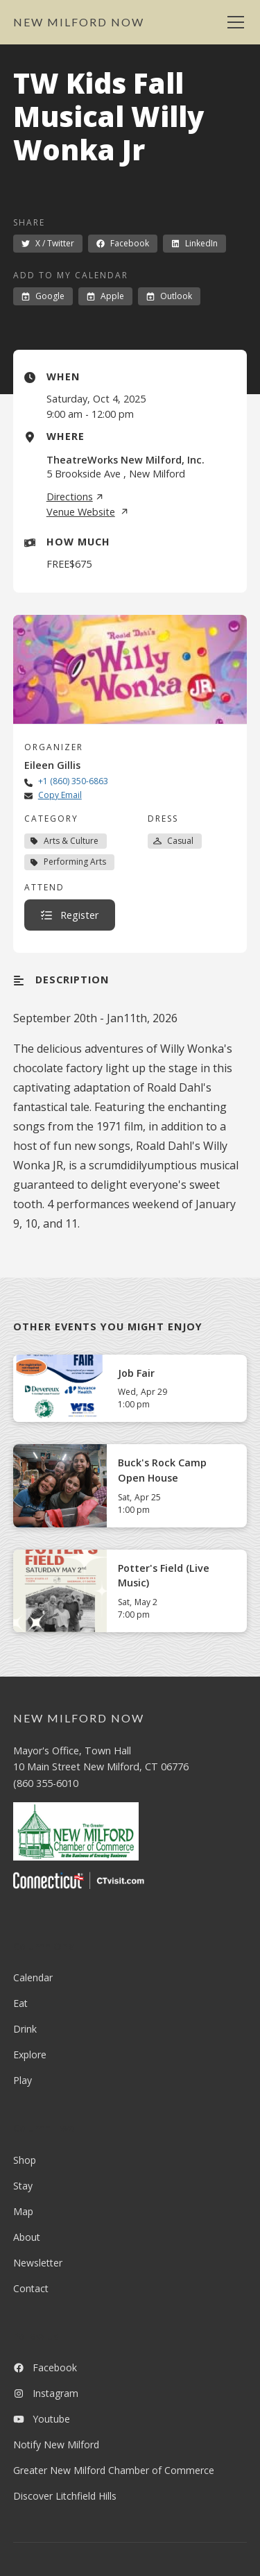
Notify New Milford (56, 2444)
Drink (25, 2028)
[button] (233, 22)
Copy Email (60, 795)
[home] (78, 22)
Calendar (33, 1977)
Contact (31, 2288)
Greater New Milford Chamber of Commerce (113, 2470)
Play (22, 2080)
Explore (29, 2054)
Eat (20, 2003)
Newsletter (37, 2262)
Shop (24, 2160)
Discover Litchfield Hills (64, 2495)
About (26, 2237)
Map (23, 2211)
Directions (75, 497)
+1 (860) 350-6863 (73, 781)
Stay (23, 2185)
